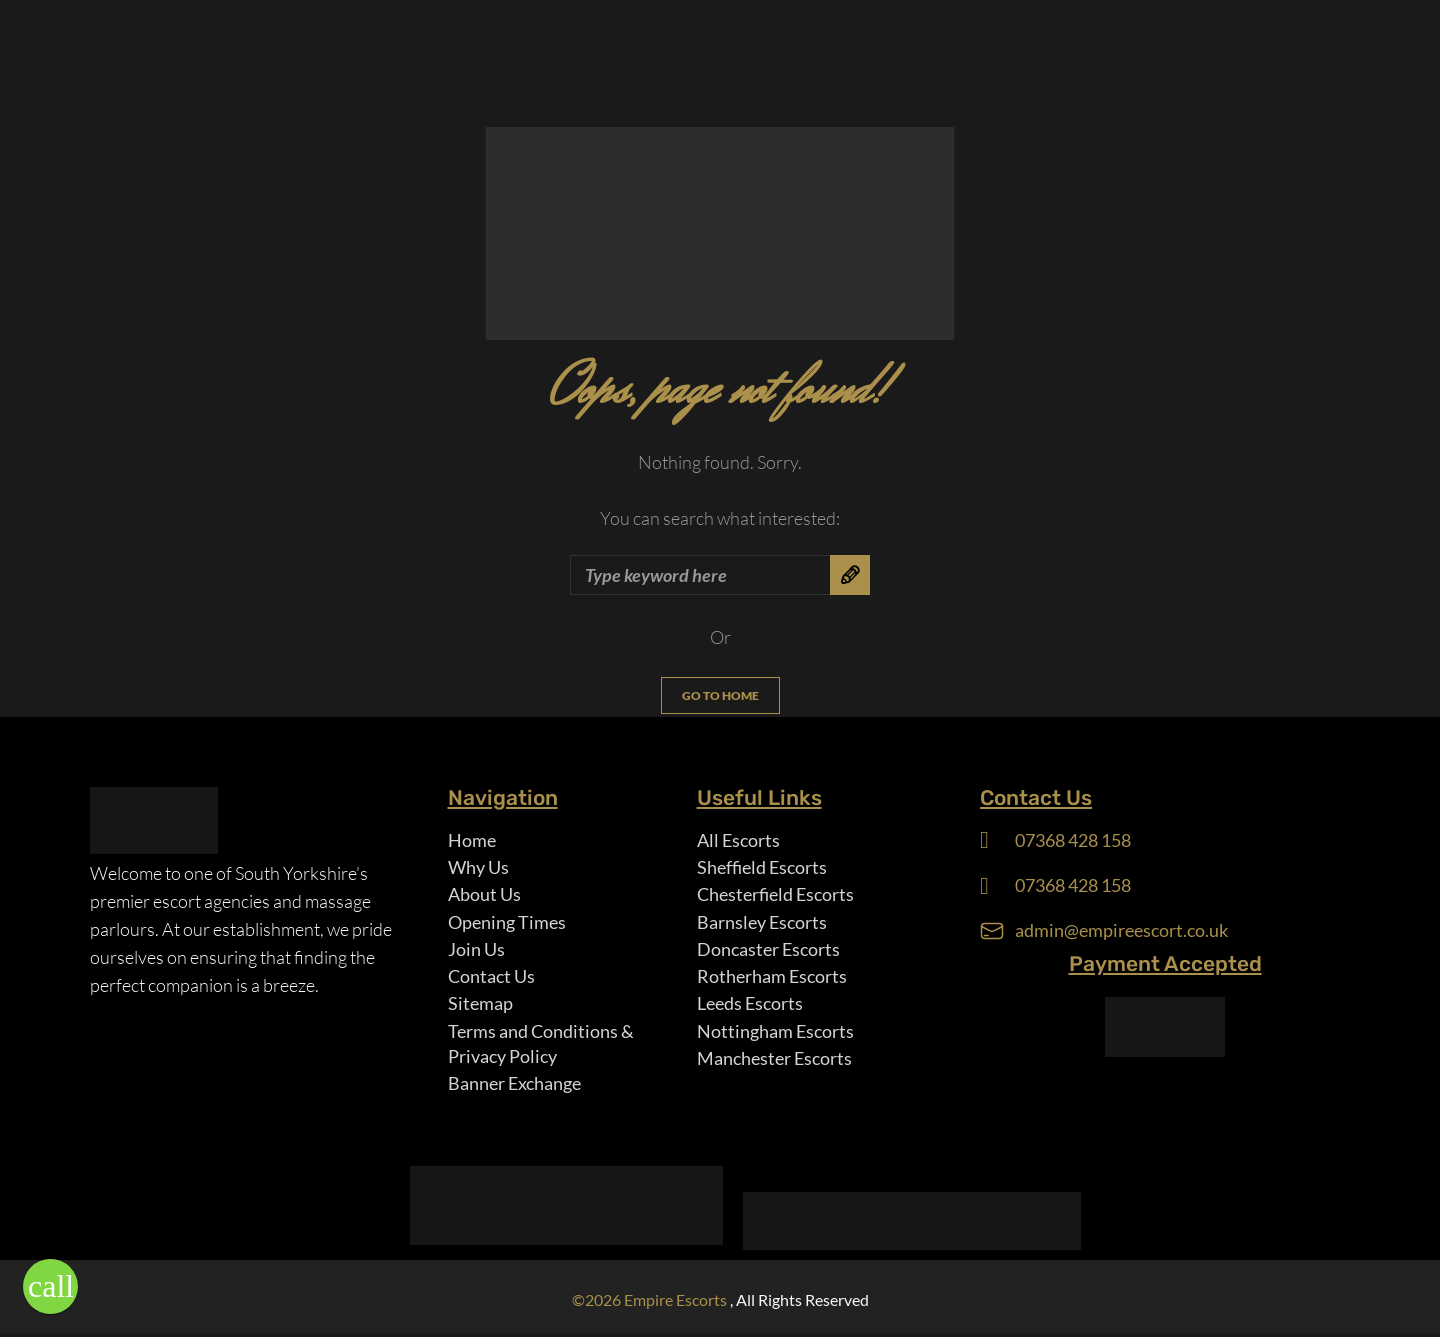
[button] (50, 1286)
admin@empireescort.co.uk (1121, 931)
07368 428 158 (1073, 840)
